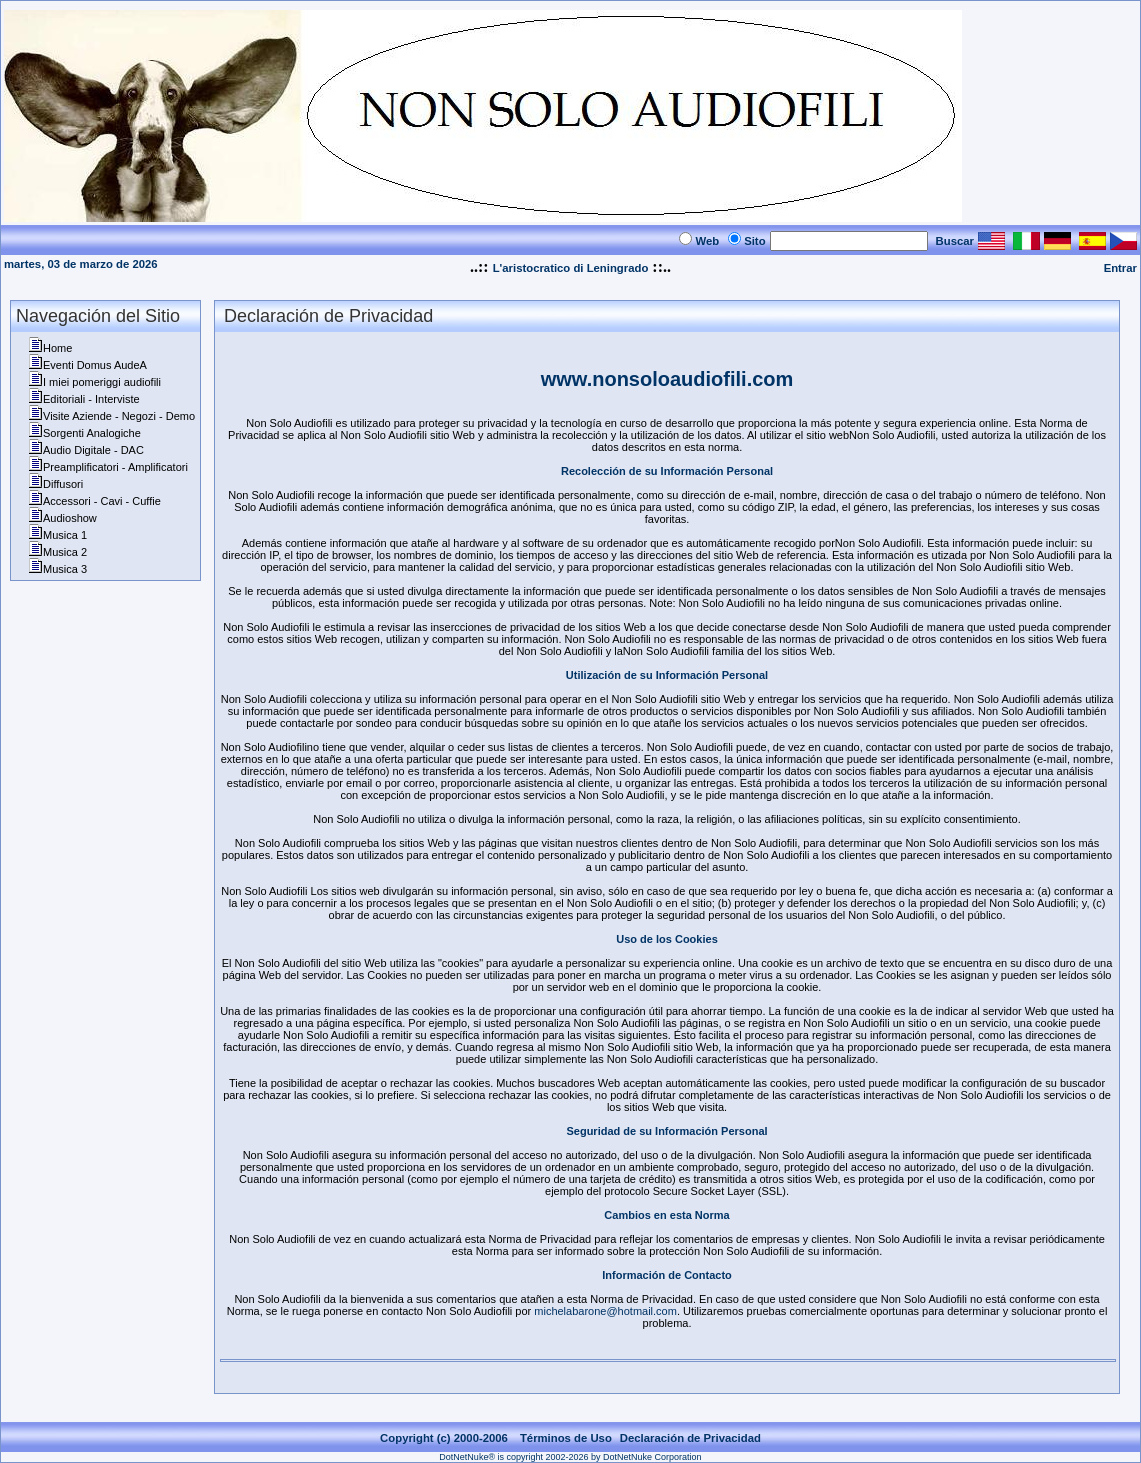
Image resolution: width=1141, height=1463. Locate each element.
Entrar (1120, 268)
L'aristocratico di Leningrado (571, 268)
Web (707, 241)
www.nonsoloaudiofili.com (667, 379)
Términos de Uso (566, 1438)
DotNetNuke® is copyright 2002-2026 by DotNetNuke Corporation (570, 1457)
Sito (754, 241)
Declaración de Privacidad (690, 1438)
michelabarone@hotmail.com (605, 1311)
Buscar (955, 241)
